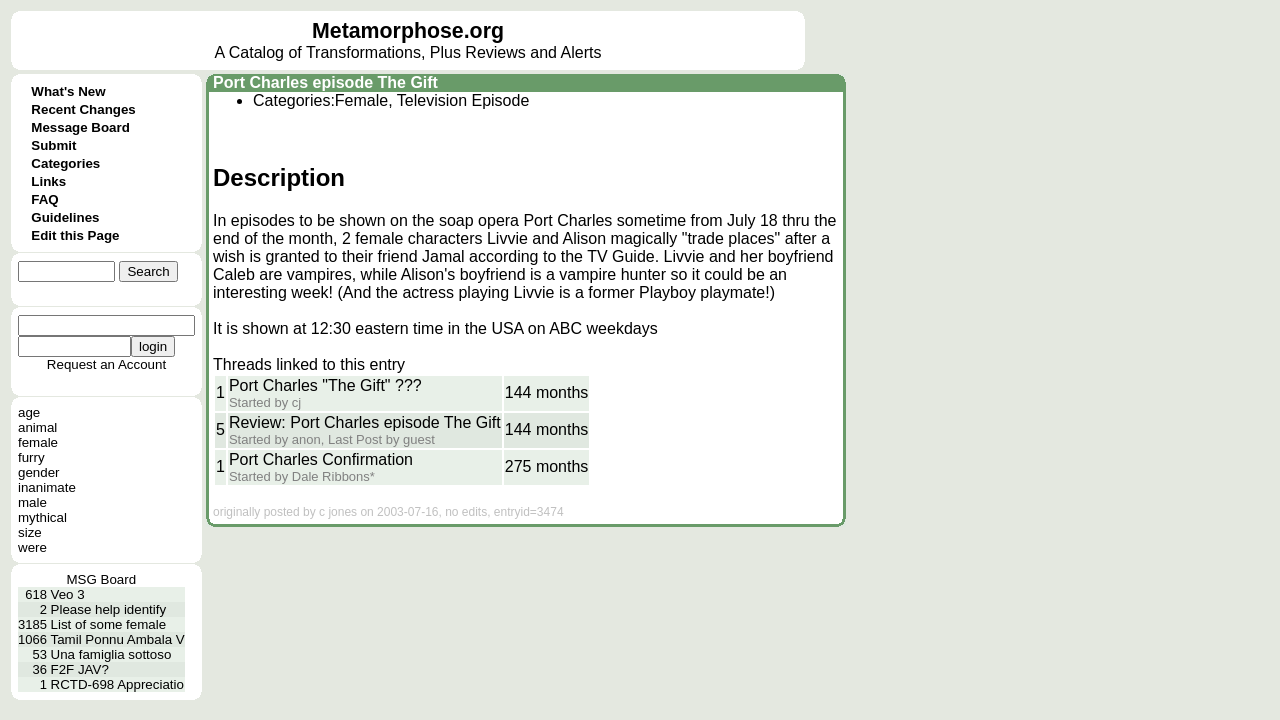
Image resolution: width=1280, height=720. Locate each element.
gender (39, 472)
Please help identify (109, 609)
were (32, 547)
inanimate (47, 487)
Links (48, 181)
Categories (65, 163)
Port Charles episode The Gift (325, 82)
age (29, 412)
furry (31, 457)
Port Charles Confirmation (321, 459)
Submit (53, 145)
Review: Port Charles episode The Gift (365, 422)
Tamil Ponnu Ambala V (118, 639)
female (38, 442)
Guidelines (65, 217)
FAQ (44, 199)
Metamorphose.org (408, 31)
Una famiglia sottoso (111, 654)
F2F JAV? (80, 669)
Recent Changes (83, 109)
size (30, 532)
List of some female (109, 624)
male (32, 502)
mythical (42, 517)
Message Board (80, 127)
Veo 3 (68, 594)
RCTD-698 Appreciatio (117, 684)
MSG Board (102, 579)
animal (37, 427)
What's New (68, 91)
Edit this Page (75, 235)
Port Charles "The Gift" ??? (325, 385)
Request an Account (106, 364)
